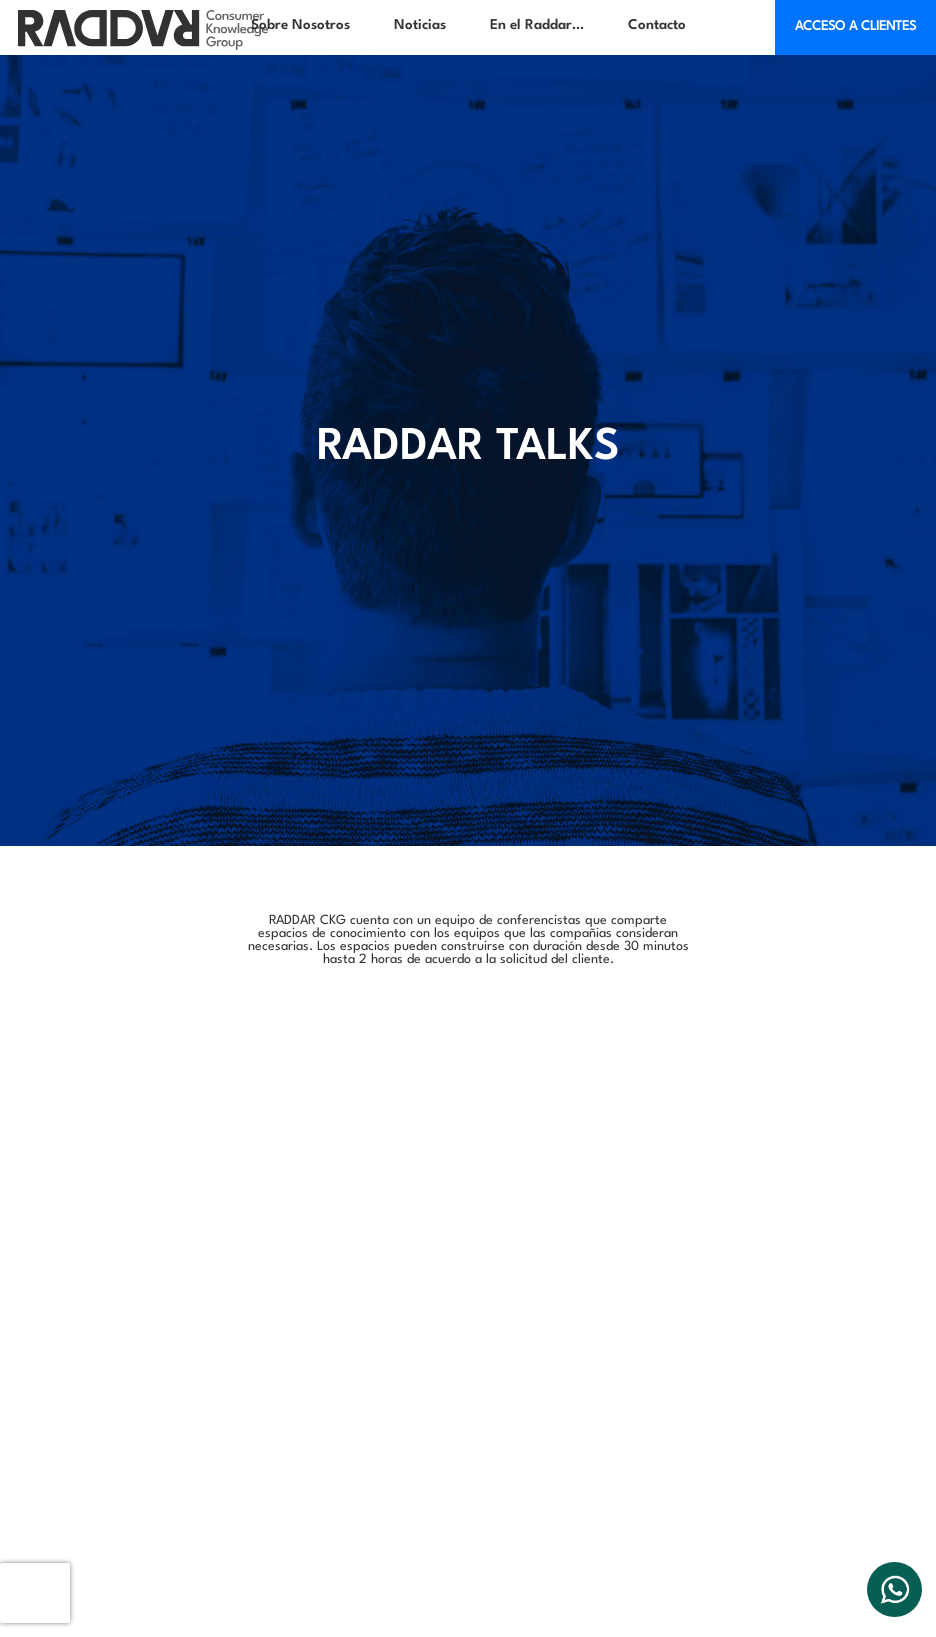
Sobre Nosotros (300, 25)
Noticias (420, 25)
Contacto (657, 25)
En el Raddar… (537, 25)
